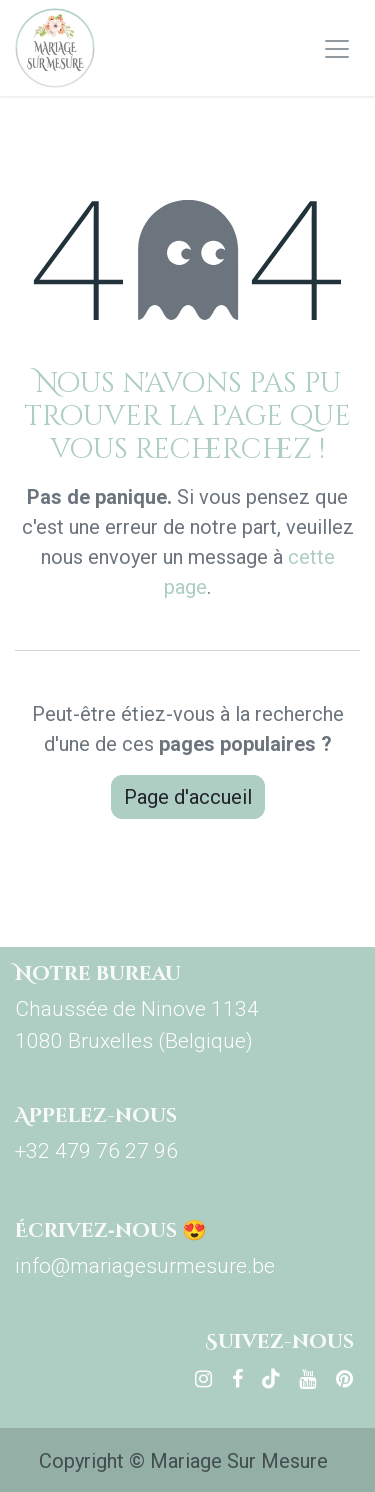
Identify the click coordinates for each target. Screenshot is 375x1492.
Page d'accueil (188, 797)
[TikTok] (271, 1379)
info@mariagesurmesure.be (145, 1266)
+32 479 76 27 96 (96, 1151)
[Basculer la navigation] (337, 48)
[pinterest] (344, 1379)
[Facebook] (237, 1379)
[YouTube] (307, 1379)
